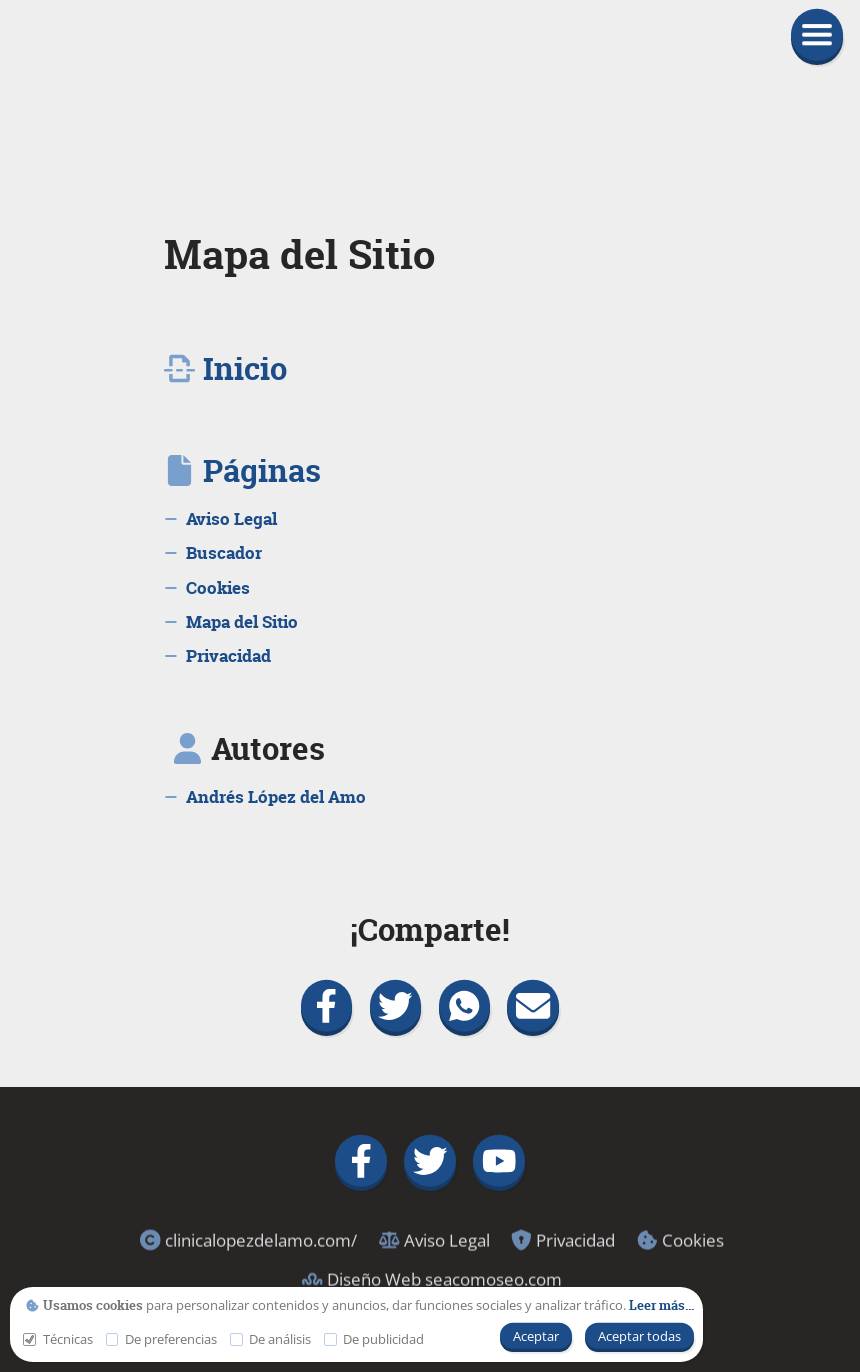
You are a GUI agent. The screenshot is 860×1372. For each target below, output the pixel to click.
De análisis (270, 1339)
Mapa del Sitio (299, 254)
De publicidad (374, 1339)
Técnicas (57, 1339)
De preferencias (161, 1339)
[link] (429, 92)
